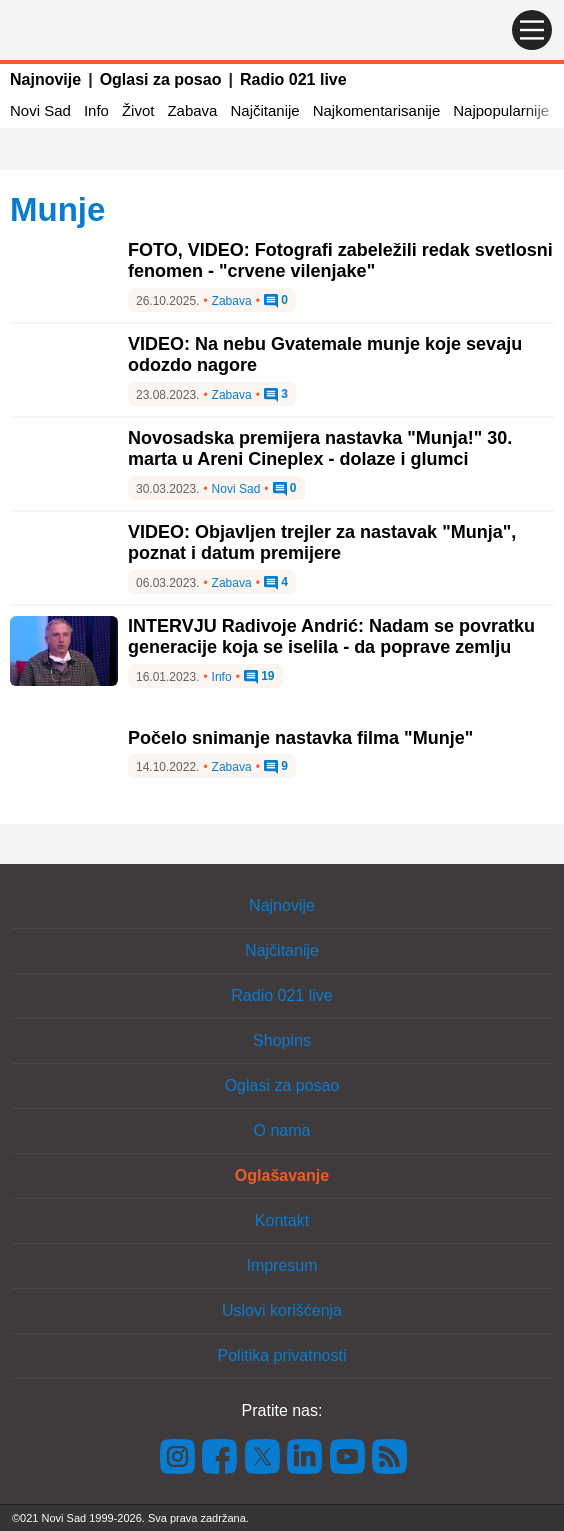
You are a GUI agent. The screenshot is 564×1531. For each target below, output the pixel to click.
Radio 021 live (293, 79)
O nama (282, 1130)
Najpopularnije (501, 110)
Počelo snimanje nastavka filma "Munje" (300, 738)
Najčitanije (264, 110)
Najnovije (45, 79)
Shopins (282, 1040)
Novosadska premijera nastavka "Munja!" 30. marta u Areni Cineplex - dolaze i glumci (320, 449)
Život (138, 110)
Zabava (192, 110)
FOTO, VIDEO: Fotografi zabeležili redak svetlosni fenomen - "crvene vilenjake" (340, 261)
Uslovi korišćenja (282, 1310)
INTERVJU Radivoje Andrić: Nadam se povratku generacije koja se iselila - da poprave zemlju (331, 637)
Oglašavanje (282, 1175)
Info (96, 110)
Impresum (281, 1265)
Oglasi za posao (161, 79)
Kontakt (282, 1220)
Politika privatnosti (282, 1355)
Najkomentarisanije (377, 110)
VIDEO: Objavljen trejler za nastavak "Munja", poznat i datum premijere (322, 543)
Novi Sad (40, 110)
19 (259, 677)
